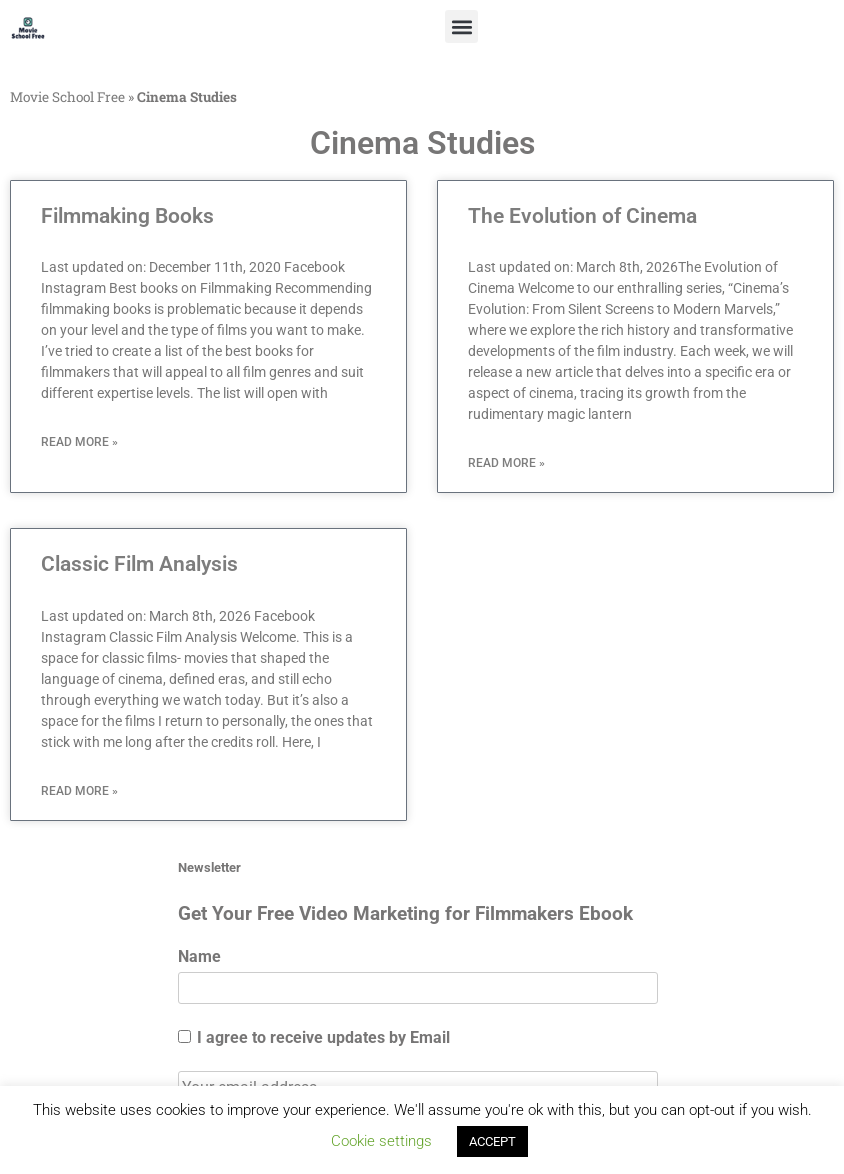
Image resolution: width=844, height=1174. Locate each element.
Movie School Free (67, 97)
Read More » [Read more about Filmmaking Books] (79, 442)
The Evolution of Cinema (582, 216)
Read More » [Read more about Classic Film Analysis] (79, 791)
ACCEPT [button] (492, 1141)
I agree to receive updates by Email (314, 1037)
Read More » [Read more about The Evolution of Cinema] (506, 463)
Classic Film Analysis (139, 564)
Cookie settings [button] (381, 1141)
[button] (461, 26)
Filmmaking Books (127, 216)
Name (199, 956)
